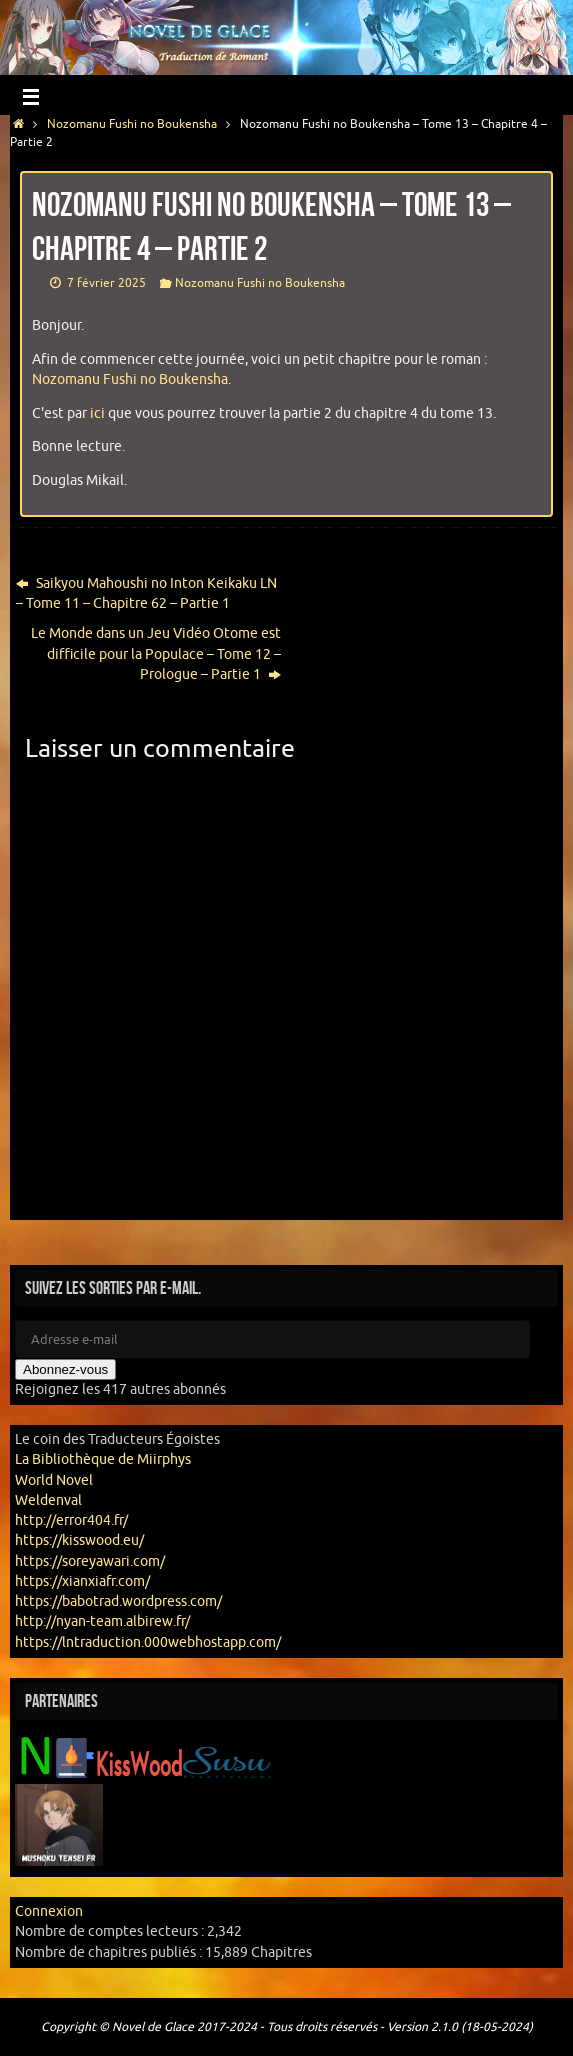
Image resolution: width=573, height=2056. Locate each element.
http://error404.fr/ (71, 1520)
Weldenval (48, 1500)
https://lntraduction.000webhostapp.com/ (148, 1642)
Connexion (49, 1911)
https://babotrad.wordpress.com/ (118, 1601)
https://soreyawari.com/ (90, 1561)
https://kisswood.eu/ (79, 1540)
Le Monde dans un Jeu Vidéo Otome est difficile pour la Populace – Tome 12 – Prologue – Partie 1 (156, 654)
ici (97, 413)
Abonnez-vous (65, 1369)
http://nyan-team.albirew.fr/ (102, 1621)
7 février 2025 (106, 283)
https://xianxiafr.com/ (82, 1581)
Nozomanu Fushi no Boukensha (132, 124)
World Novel (54, 1480)
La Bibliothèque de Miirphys (103, 1459)
